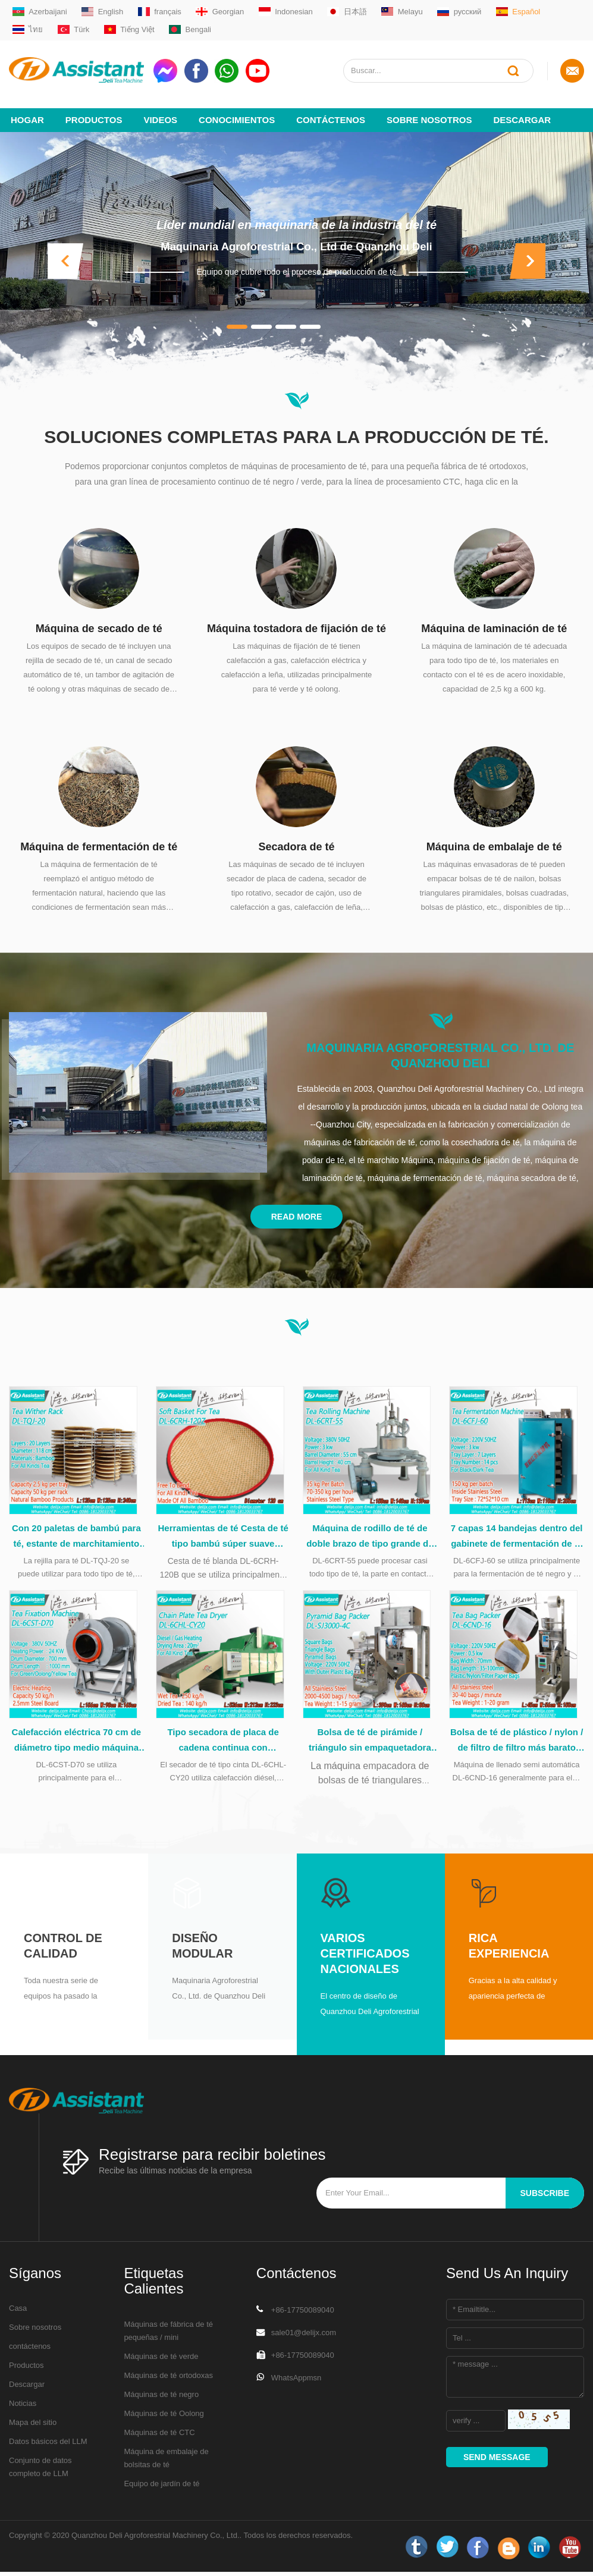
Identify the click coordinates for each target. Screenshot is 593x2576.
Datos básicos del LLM (48, 2445)
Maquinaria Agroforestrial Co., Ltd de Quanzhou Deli (297, 238)
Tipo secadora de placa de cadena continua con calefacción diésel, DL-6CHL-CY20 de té (223, 1745)
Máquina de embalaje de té (494, 838)
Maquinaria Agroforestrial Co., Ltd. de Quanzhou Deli (440, 1047)
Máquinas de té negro (161, 2398)
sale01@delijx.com (303, 2336)
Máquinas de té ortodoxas (168, 2379)
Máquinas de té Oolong (163, 2417)
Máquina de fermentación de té (98, 838)
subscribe (544, 2197)
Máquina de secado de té (99, 620)
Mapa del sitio (33, 2426)
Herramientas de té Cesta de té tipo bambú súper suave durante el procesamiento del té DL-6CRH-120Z (223, 1535)
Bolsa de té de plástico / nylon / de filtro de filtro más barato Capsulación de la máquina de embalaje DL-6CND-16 (516, 1745)
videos (160, 111)
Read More (296, 1208)
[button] (65, 252)
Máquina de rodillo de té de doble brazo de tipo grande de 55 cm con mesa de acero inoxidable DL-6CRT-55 (369, 1535)
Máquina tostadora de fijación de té (296, 620)
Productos (94, 111)
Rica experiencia (509, 1950)
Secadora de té (296, 838)
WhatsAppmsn (296, 2381)
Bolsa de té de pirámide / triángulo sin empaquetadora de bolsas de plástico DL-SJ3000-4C (370, 1745)
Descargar (522, 111)
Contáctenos (330, 111)
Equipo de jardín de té (161, 2487)
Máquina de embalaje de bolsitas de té (166, 2462)
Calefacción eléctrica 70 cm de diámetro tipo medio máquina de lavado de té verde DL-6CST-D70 (76, 1745)
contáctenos (30, 2350)
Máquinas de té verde (161, 2360)
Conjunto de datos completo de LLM (40, 2471)
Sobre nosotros (429, 111)
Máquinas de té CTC (159, 2436)
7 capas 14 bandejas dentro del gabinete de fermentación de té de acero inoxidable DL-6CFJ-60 (517, 1535)
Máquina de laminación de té (494, 620)
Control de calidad (63, 1950)
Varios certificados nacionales (365, 1958)
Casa (18, 2312)
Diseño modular (202, 1950)
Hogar (27, 111)
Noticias (22, 2407)
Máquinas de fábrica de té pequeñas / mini (168, 2335)
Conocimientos (237, 111)
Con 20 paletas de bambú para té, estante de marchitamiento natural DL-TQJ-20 (76, 1535)
